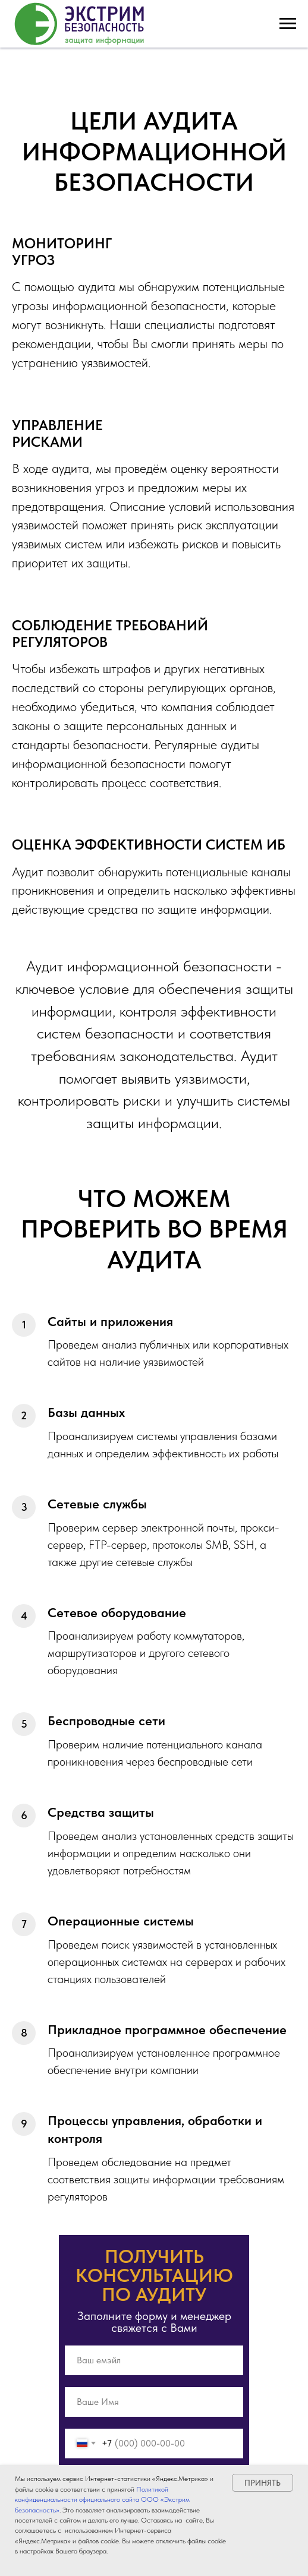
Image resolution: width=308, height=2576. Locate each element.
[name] (154, 2402)
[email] (154, 2360)
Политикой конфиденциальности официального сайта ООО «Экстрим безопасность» (102, 2499)
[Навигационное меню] (287, 24)
